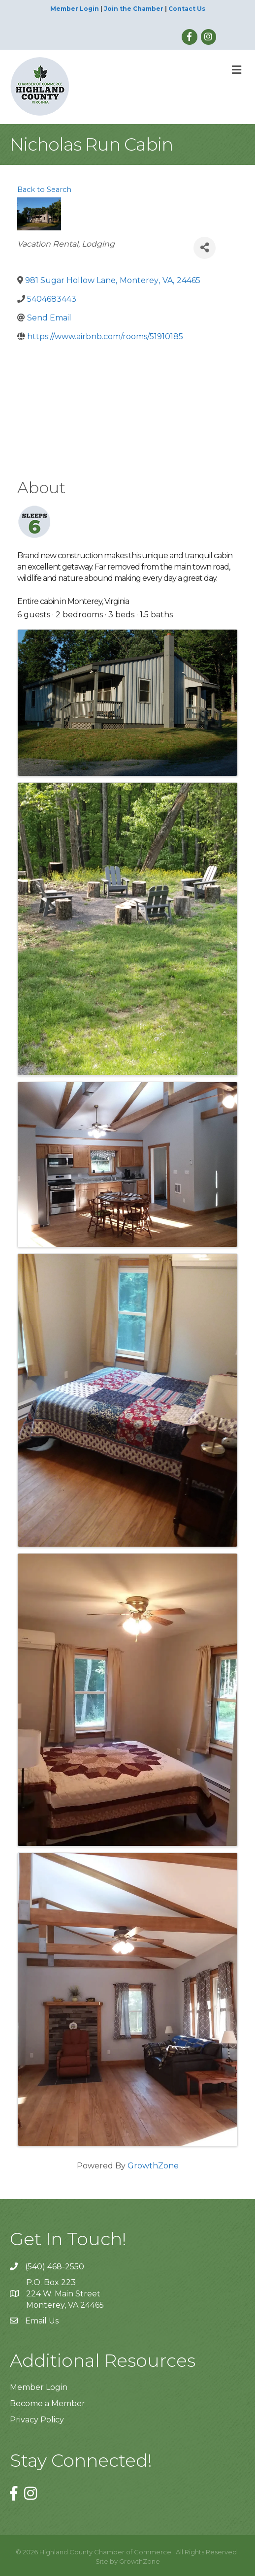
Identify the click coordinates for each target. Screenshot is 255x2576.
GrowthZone (153, 2165)
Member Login (74, 8)
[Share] (204, 248)
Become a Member (47, 2403)
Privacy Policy (37, 2419)
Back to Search (44, 189)
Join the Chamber (133, 8)
